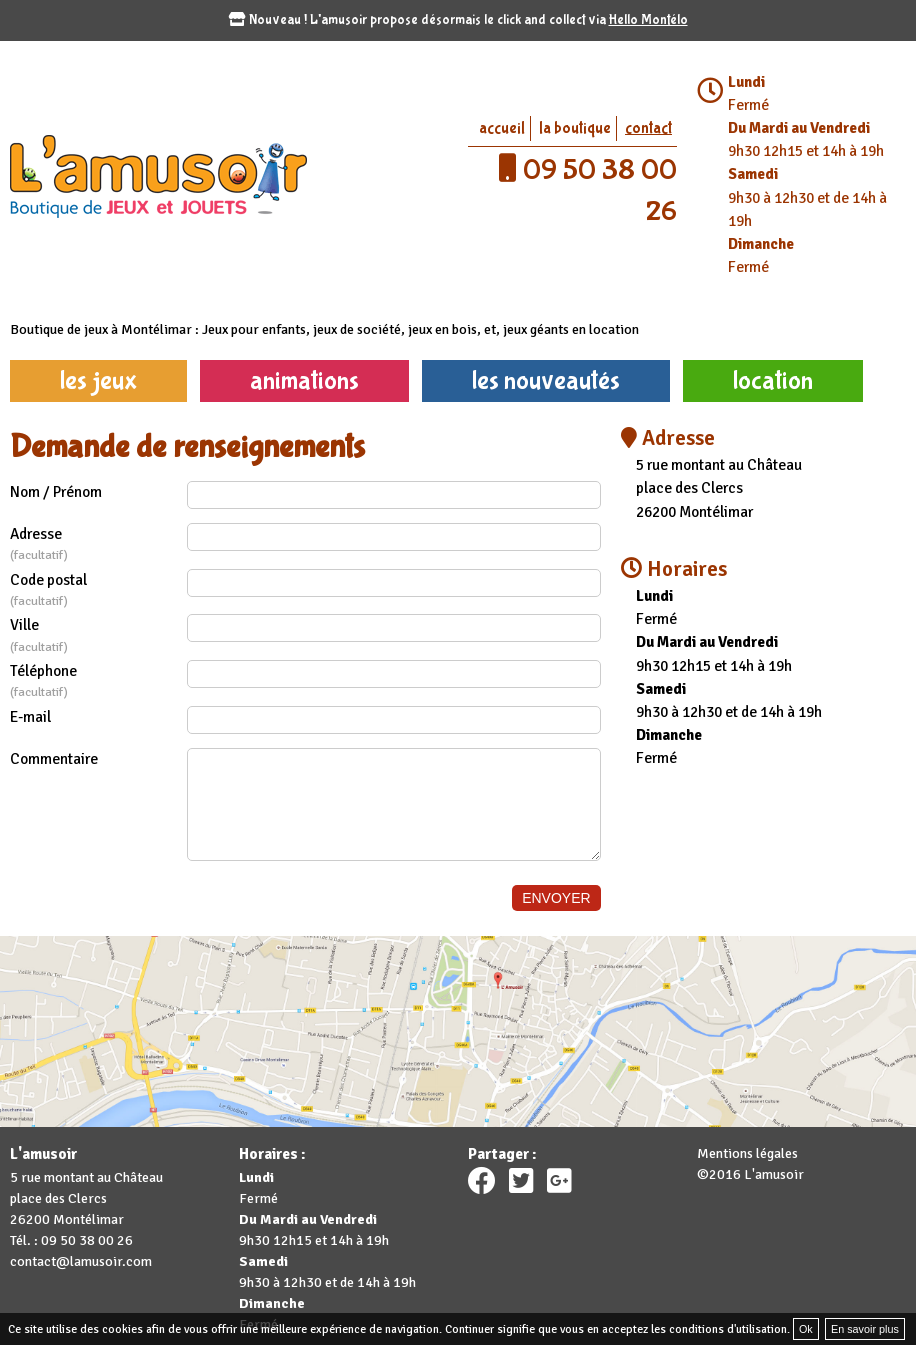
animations (304, 380)
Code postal (98, 591)
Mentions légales (747, 1153)
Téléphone (98, 682)
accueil (502, 128)
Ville (98, 636)
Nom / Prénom (56, 492)
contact (648, 128)
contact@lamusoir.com (81, 1261)
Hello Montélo (648, 20)
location (773, 380)
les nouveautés (546, 380)
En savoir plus (865, 1329)
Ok (806, 1329)
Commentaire (54, 759)
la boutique (575, 128)
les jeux (98, 380)
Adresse (98, 545)
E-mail (30, 717)
